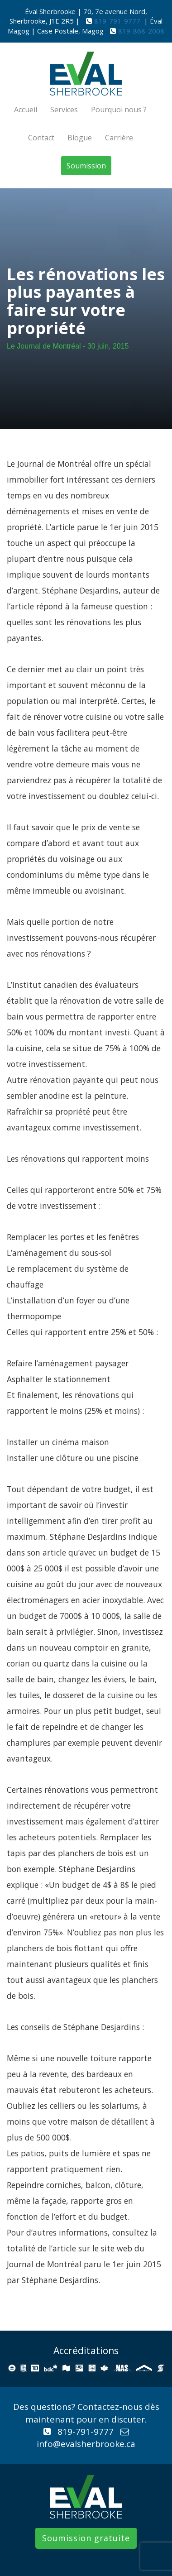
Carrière (119, 138)
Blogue (79, 138)
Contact (41, 138)
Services (64, 110)
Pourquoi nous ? (119, 110)
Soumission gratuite (86, 2538)
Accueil (25, 110)
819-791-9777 (118, 20)
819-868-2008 (141, 30)
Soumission (86, 166)
